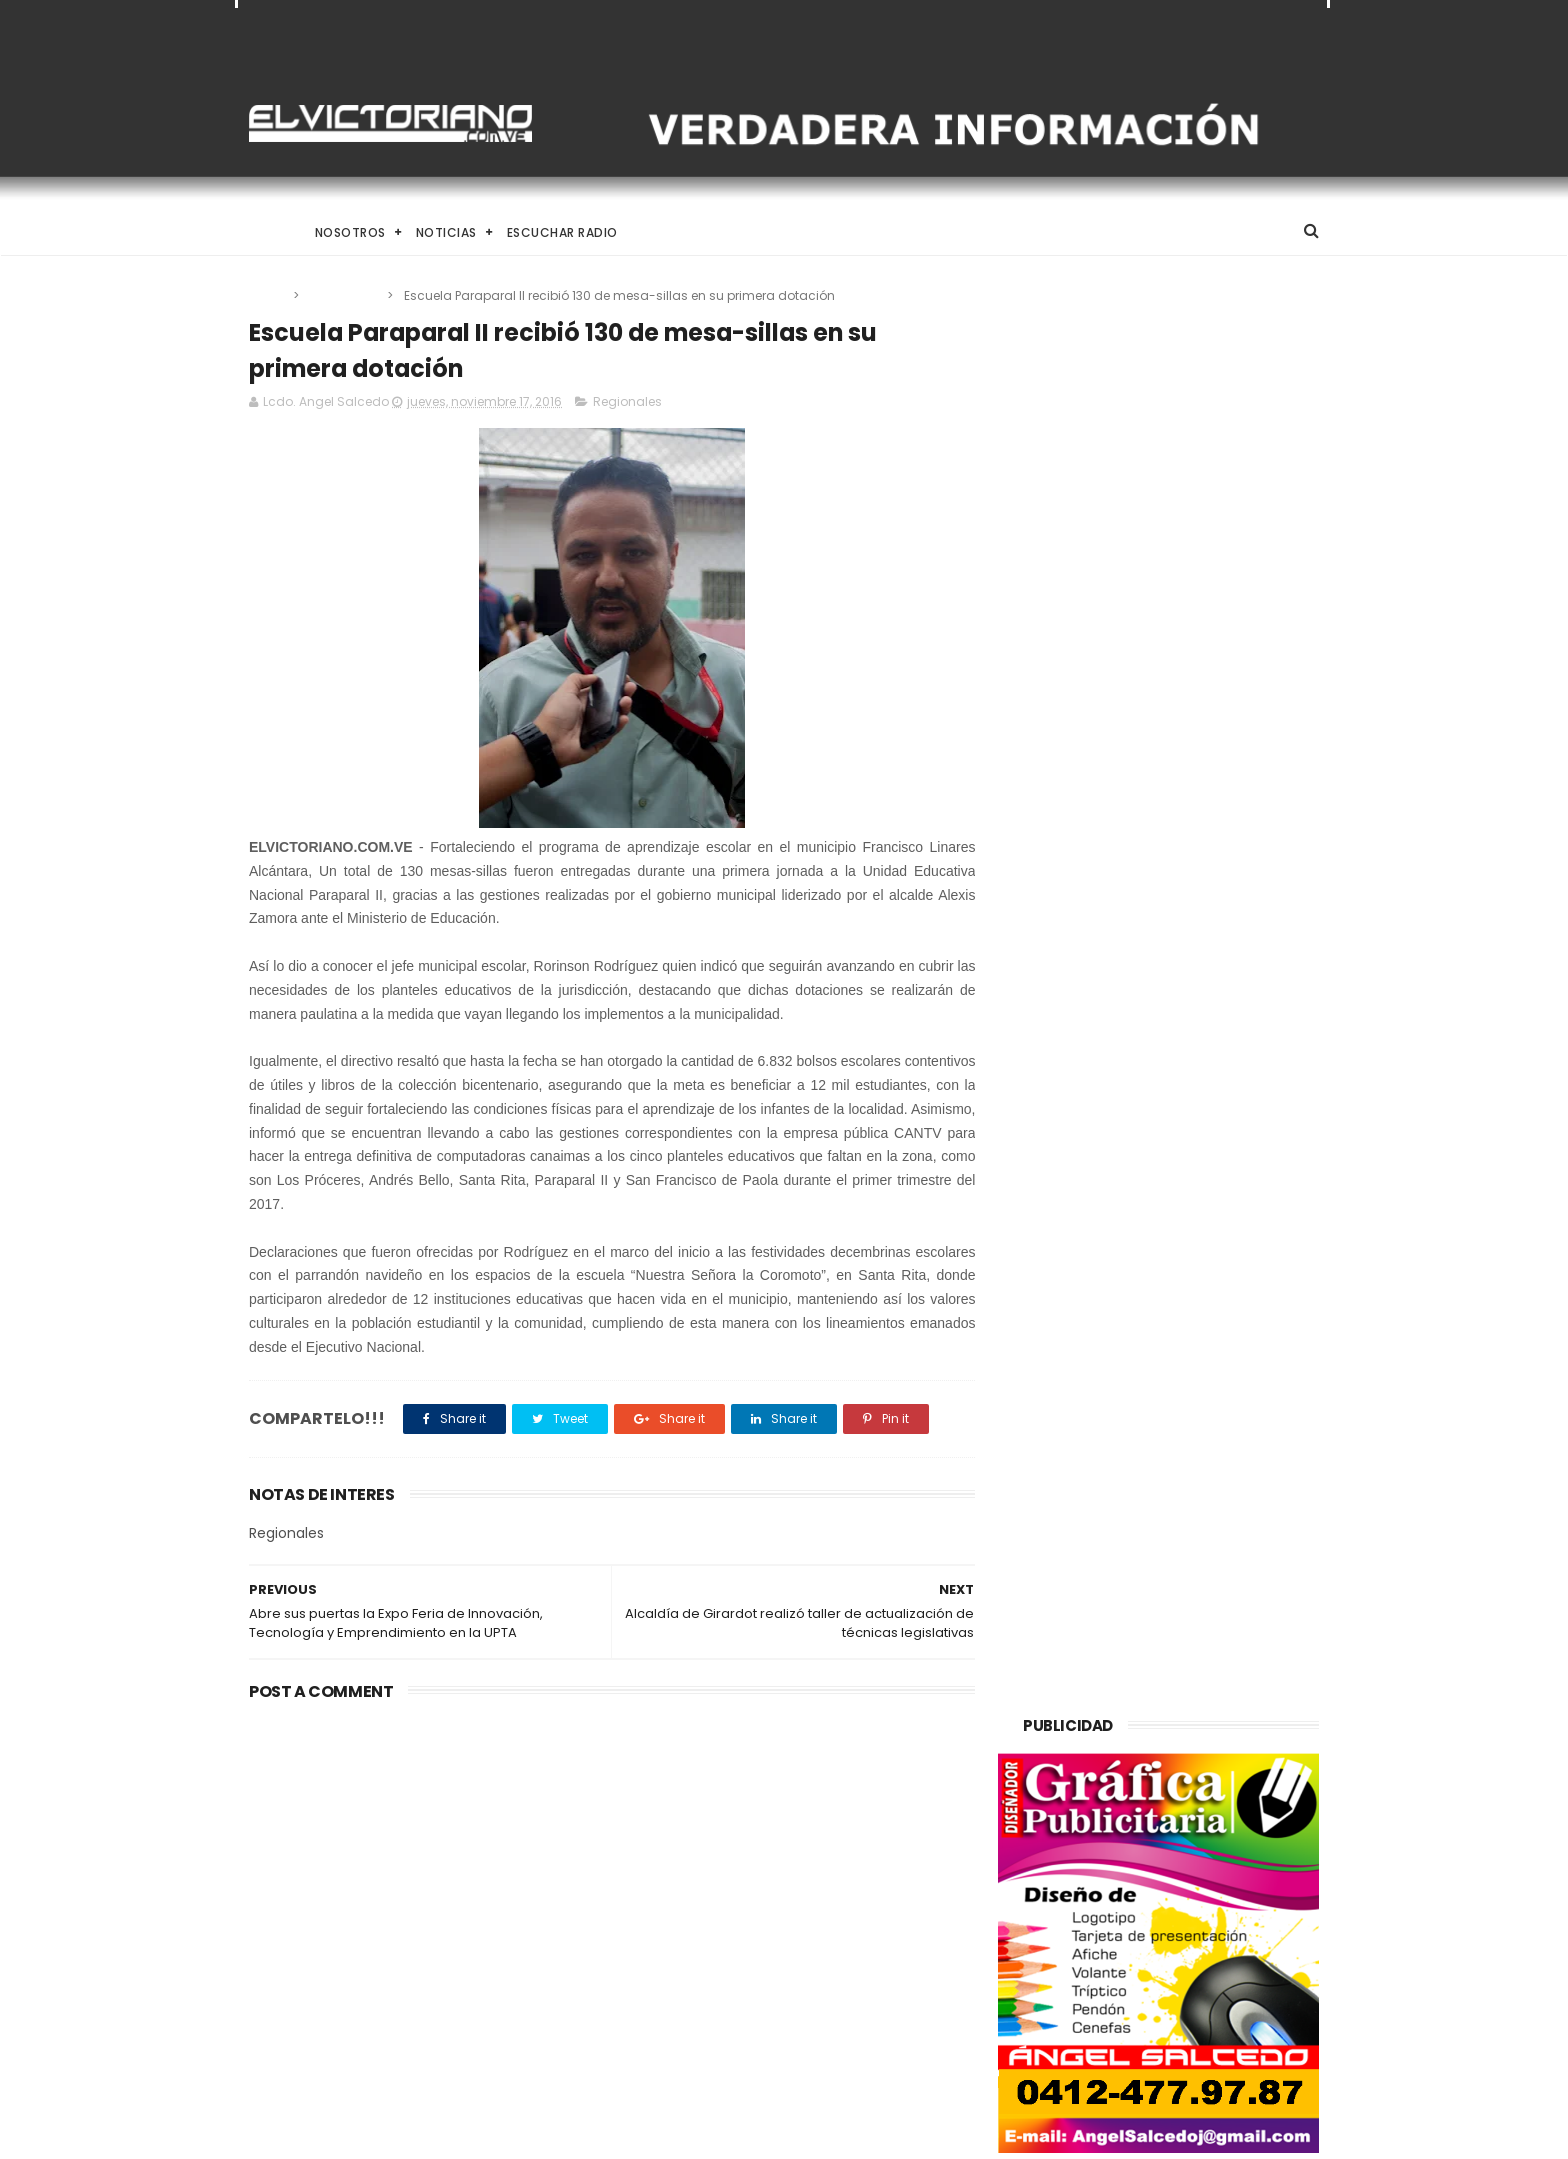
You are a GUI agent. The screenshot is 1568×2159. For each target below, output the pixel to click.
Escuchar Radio (562, 232)
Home (267, 232)
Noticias (446, 232)
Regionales (344, 295)
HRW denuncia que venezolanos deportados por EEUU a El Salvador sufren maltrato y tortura (835, 1934)
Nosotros (350, 232)
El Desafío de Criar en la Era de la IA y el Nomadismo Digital (413, 1832)
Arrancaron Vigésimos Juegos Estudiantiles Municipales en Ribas (829, 2029)
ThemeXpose (361, 2134)
